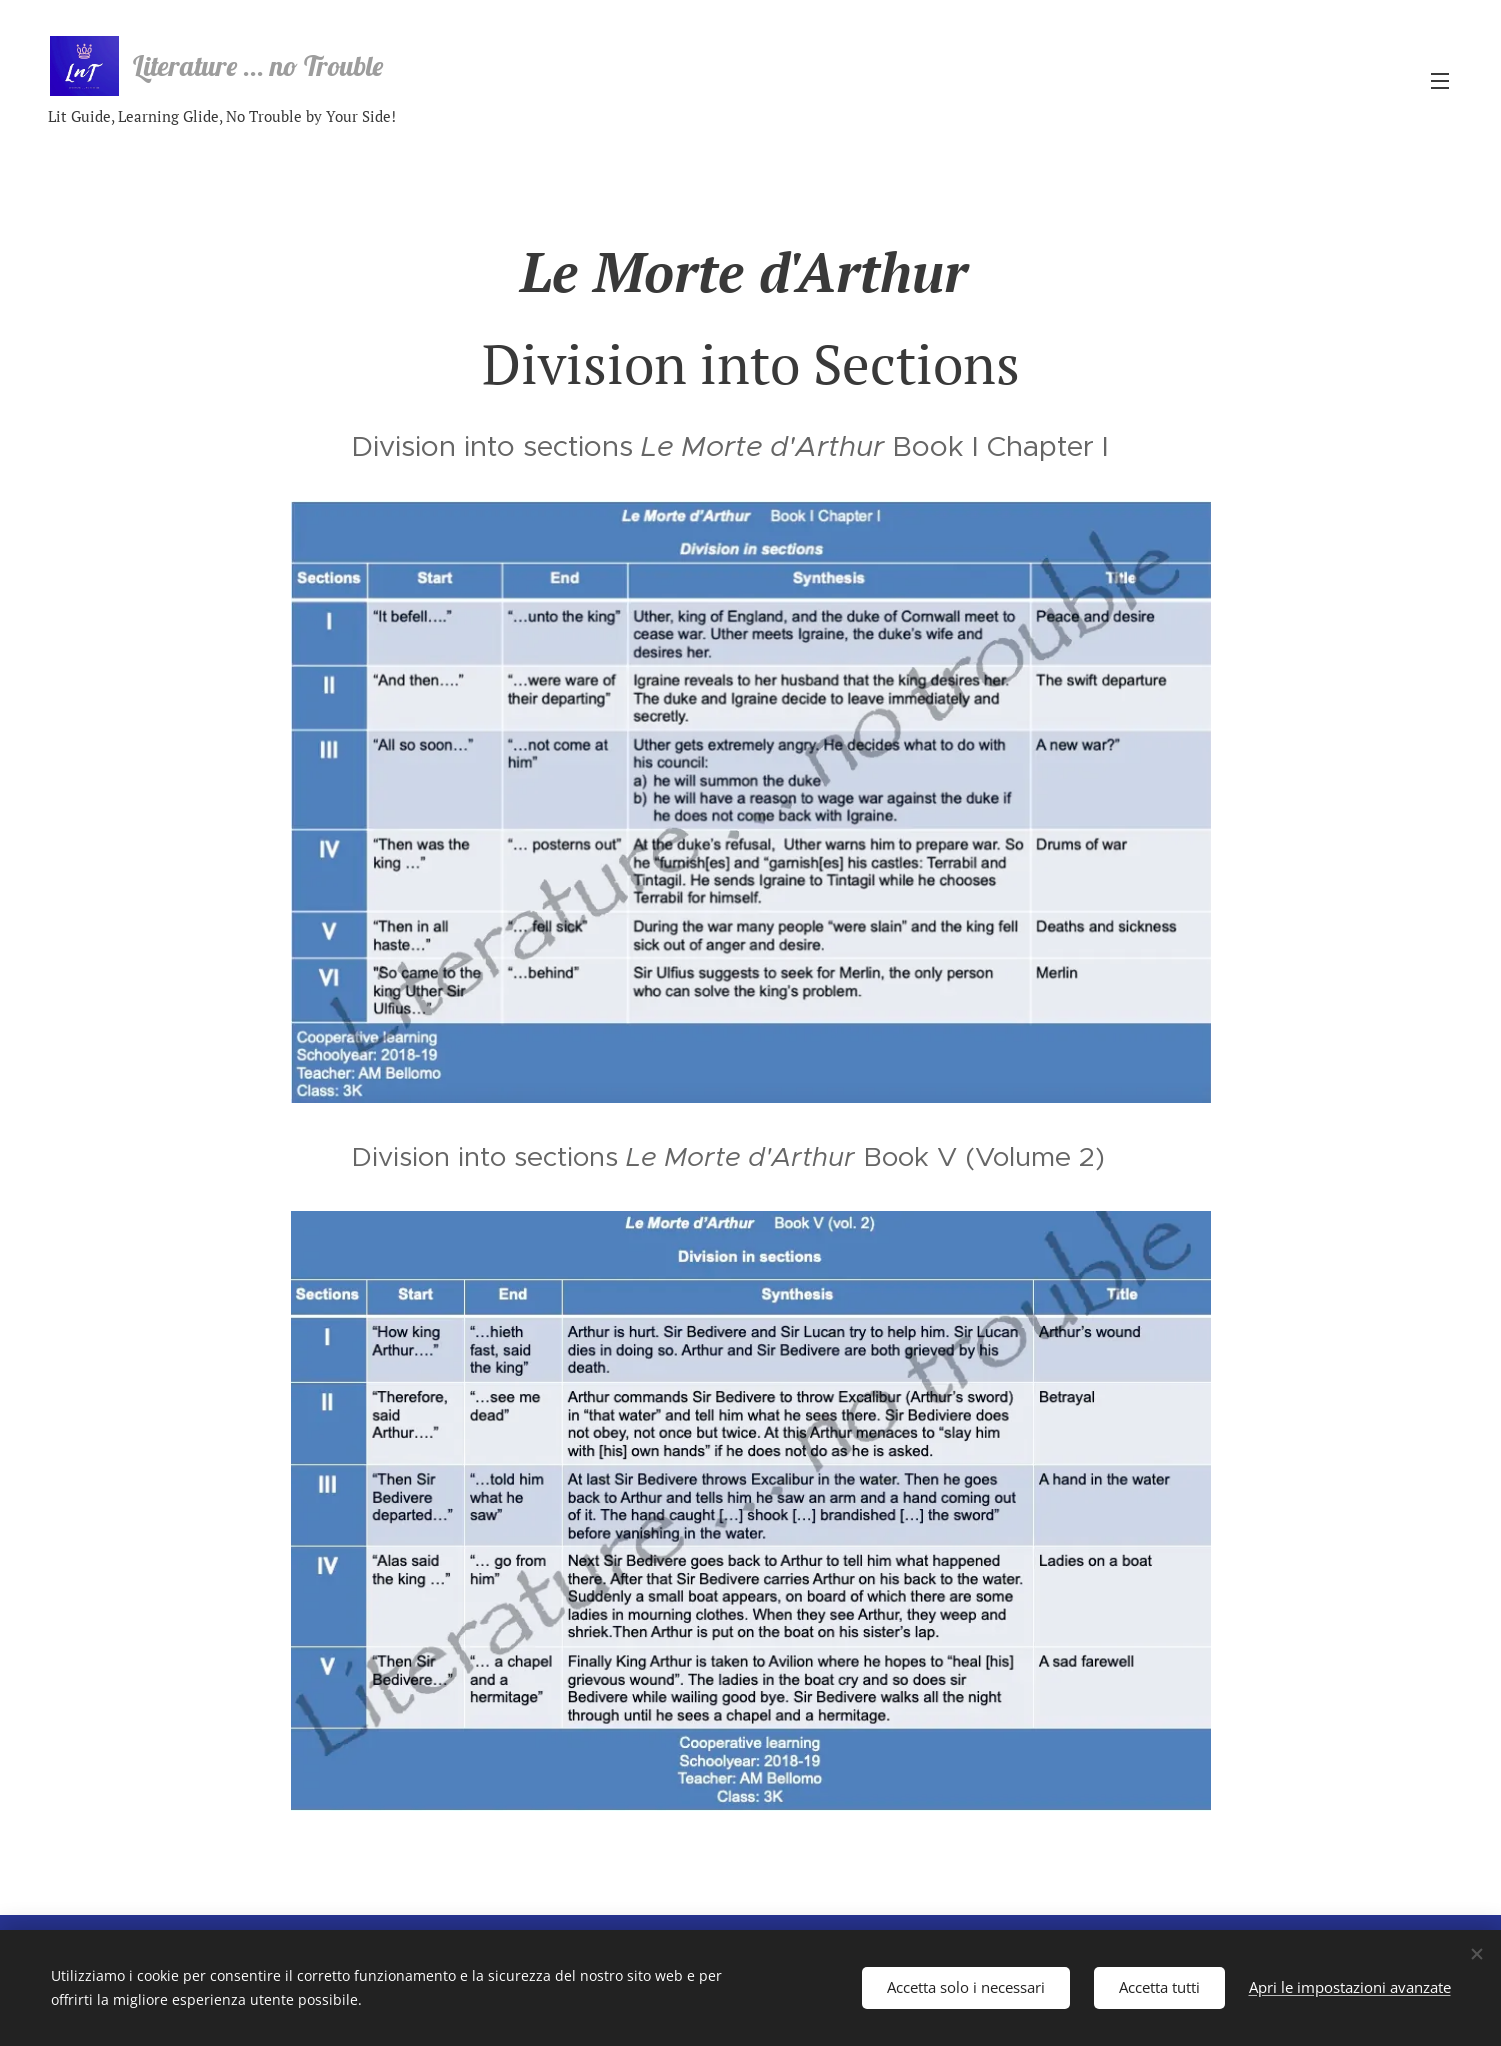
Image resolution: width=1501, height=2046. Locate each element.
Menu (1440, 81)
